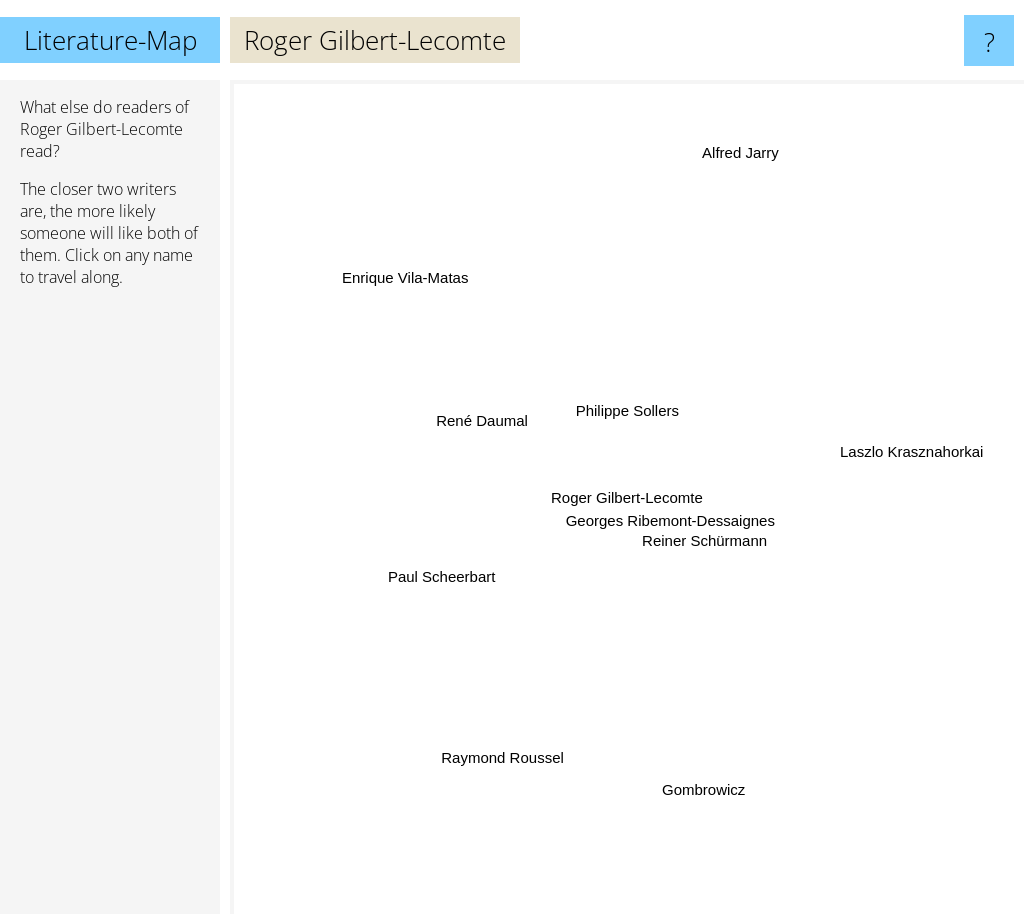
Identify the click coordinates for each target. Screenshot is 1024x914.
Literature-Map (110, 40)
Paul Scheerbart (446, 574)
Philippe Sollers (625, 407)
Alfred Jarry (740, 161)
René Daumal (483, 421)
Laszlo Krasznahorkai (902, 452)
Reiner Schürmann (706, 543)
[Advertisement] (110, 609)
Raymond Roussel (506, 752)
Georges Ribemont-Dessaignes (671, 519)
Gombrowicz (701, 778)
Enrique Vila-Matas (411, 283)
